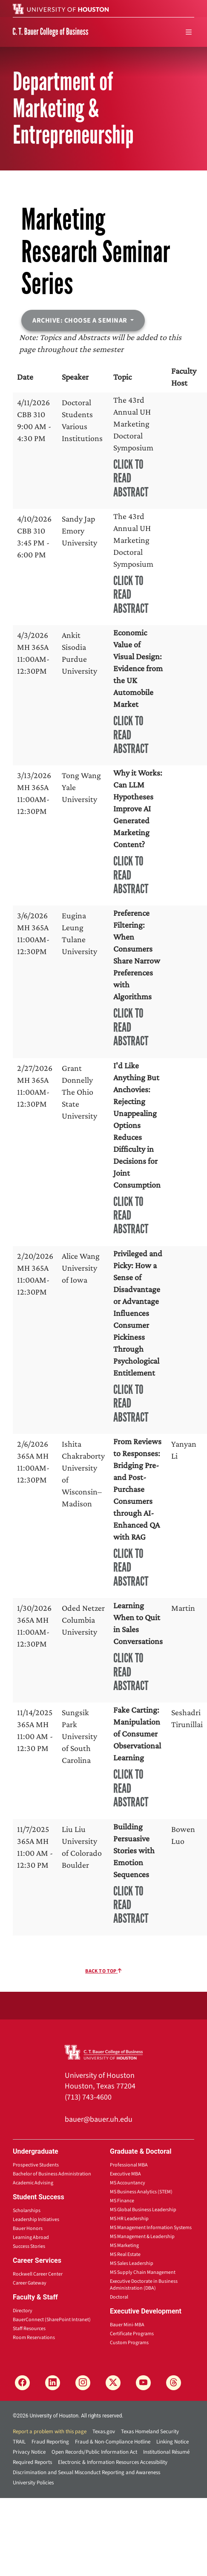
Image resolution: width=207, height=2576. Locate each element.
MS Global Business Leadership (143, 2209)
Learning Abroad (31, 2237)
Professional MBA (129, 2165)
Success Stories (29, 2246)
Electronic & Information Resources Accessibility (112, 2462)
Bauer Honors (28, 2228)
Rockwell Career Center (38, 2274)
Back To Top (103, 1971)
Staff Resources (29, 2328)
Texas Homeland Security (150, 2431)
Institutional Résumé (166, 2452)
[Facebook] (22, 2382)
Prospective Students (36, 2165)
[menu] (188, 32)
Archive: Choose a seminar (80, 320)
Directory (22, 2310)
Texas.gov (103, 2431)
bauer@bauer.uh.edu (98, 2119)
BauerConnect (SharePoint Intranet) (52, 2319)
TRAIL (19, 2442)
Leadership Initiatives (36, 2219)
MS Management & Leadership (142, 2236)
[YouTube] (143, 2382)
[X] (113, 2382)
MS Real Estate (125, 2254)
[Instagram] (82, 2382)
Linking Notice (172, 2442)
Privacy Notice (29, 2452)
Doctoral (119, 2297)
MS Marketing (124, 2245)
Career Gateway (29, 2283)
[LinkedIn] (52, 2382)
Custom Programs (129, 2342)
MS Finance (122, 2200)
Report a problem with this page (49, 2431)
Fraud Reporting (50, 2442)
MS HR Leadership (129, 2218)
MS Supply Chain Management (142, 2272)
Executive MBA (125, 2174)
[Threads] (173, 2382)
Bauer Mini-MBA (127, 2324)
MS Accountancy (127, 2183)
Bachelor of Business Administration (52, 2174)
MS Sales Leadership (131, 2263)
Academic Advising (33, 2183)
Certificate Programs (132, 2333)
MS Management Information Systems (151, 2227)
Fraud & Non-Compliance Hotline (112, 2442)
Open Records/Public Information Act (94, 2452)
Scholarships (26, 2210)
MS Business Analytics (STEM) (141, 2191)
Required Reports (32, 2462)
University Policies (33, 2483)
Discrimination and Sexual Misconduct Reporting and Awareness (86, 2472)
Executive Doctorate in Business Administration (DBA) (144, 2285)
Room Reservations (34, 2337)
